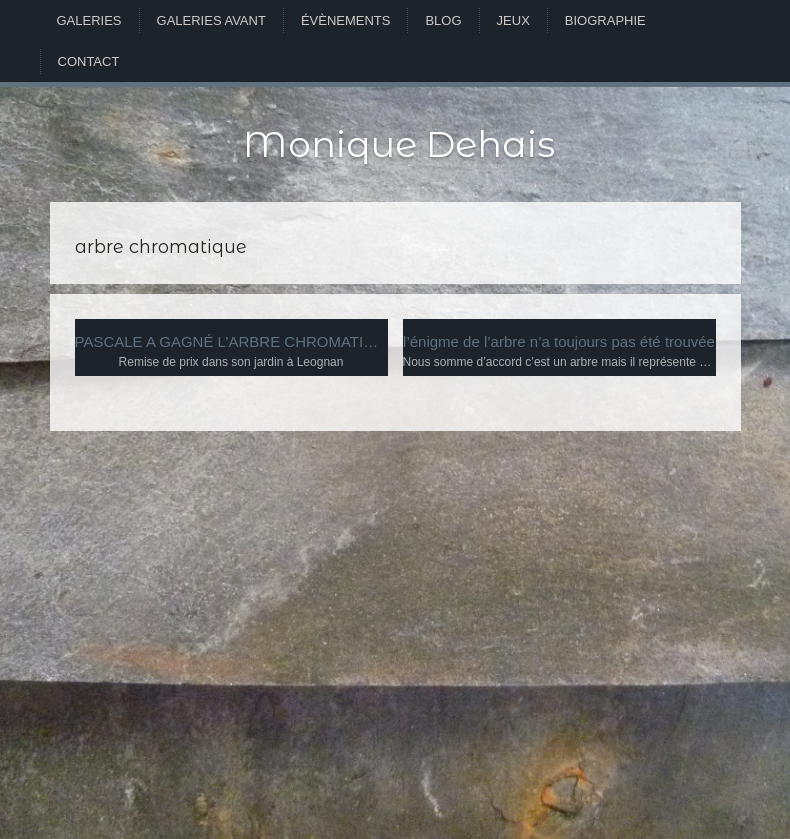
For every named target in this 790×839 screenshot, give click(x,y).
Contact (89, 61)
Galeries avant (211, 20)
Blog (443, 20)
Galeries (89, 20)
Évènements (346, 20)
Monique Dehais (399, 144)
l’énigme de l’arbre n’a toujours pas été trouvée (559, 341)
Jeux (513, 20)
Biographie (605, 20)
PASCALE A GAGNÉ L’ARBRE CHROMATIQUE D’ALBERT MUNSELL (231, 341)
